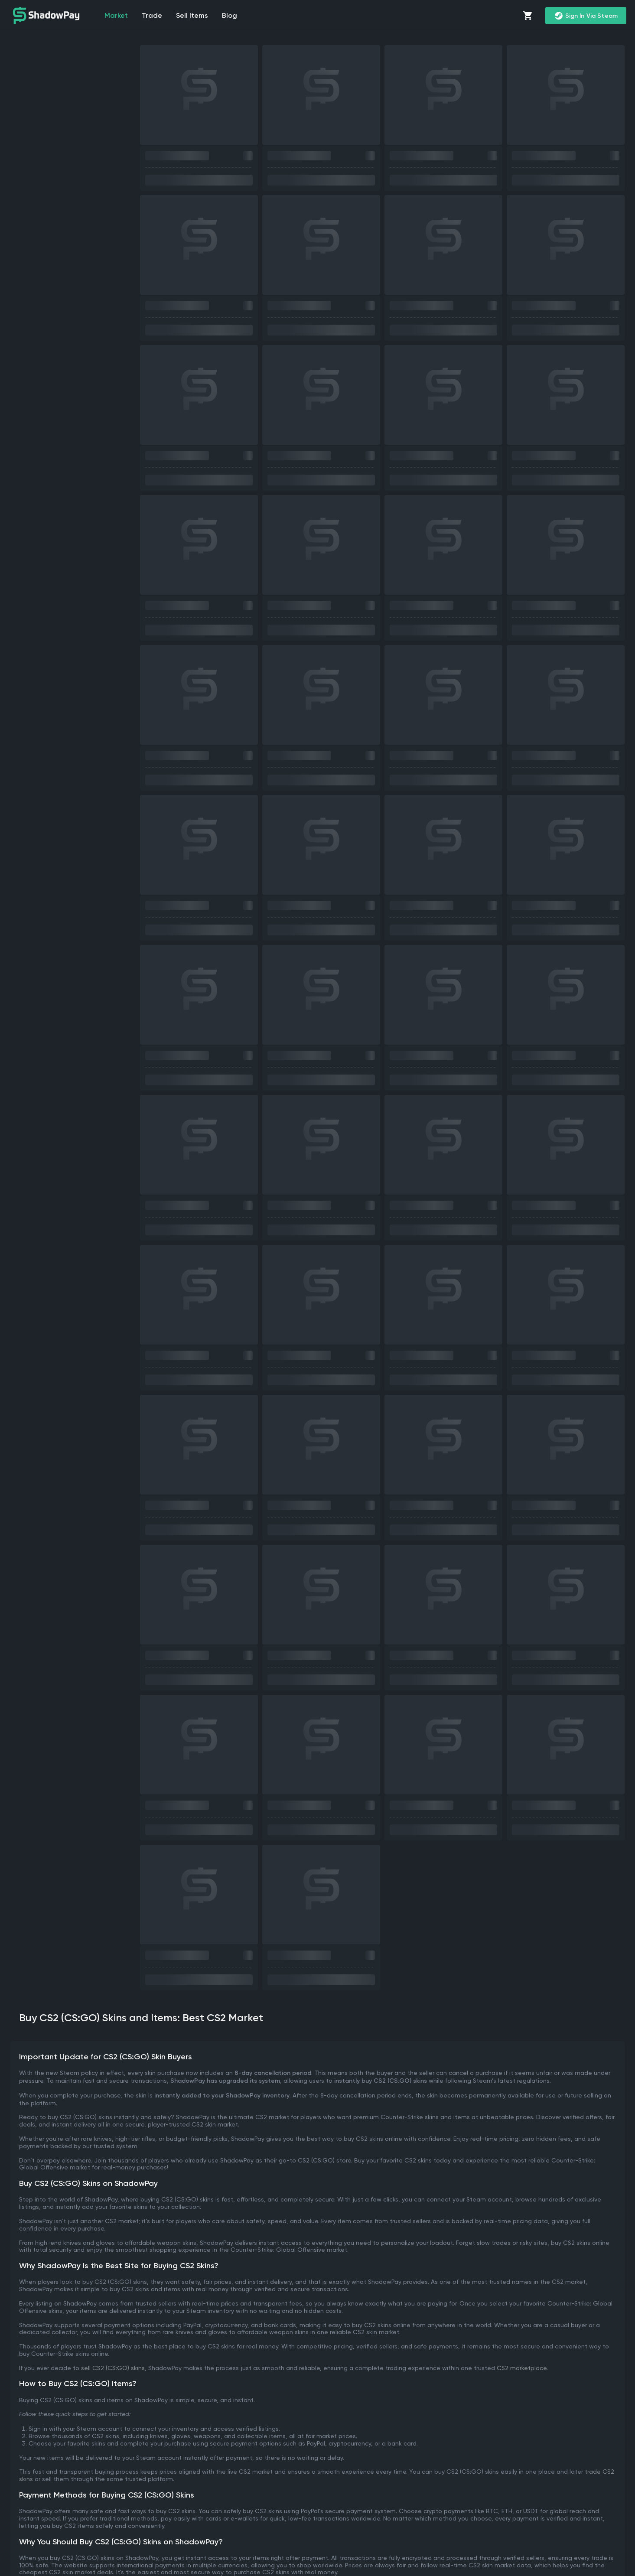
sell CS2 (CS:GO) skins (113, 2367)
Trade (152, 15)
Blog (229, 15)
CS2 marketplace (522, 2367)
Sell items (192, 15)
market (116, 15)
